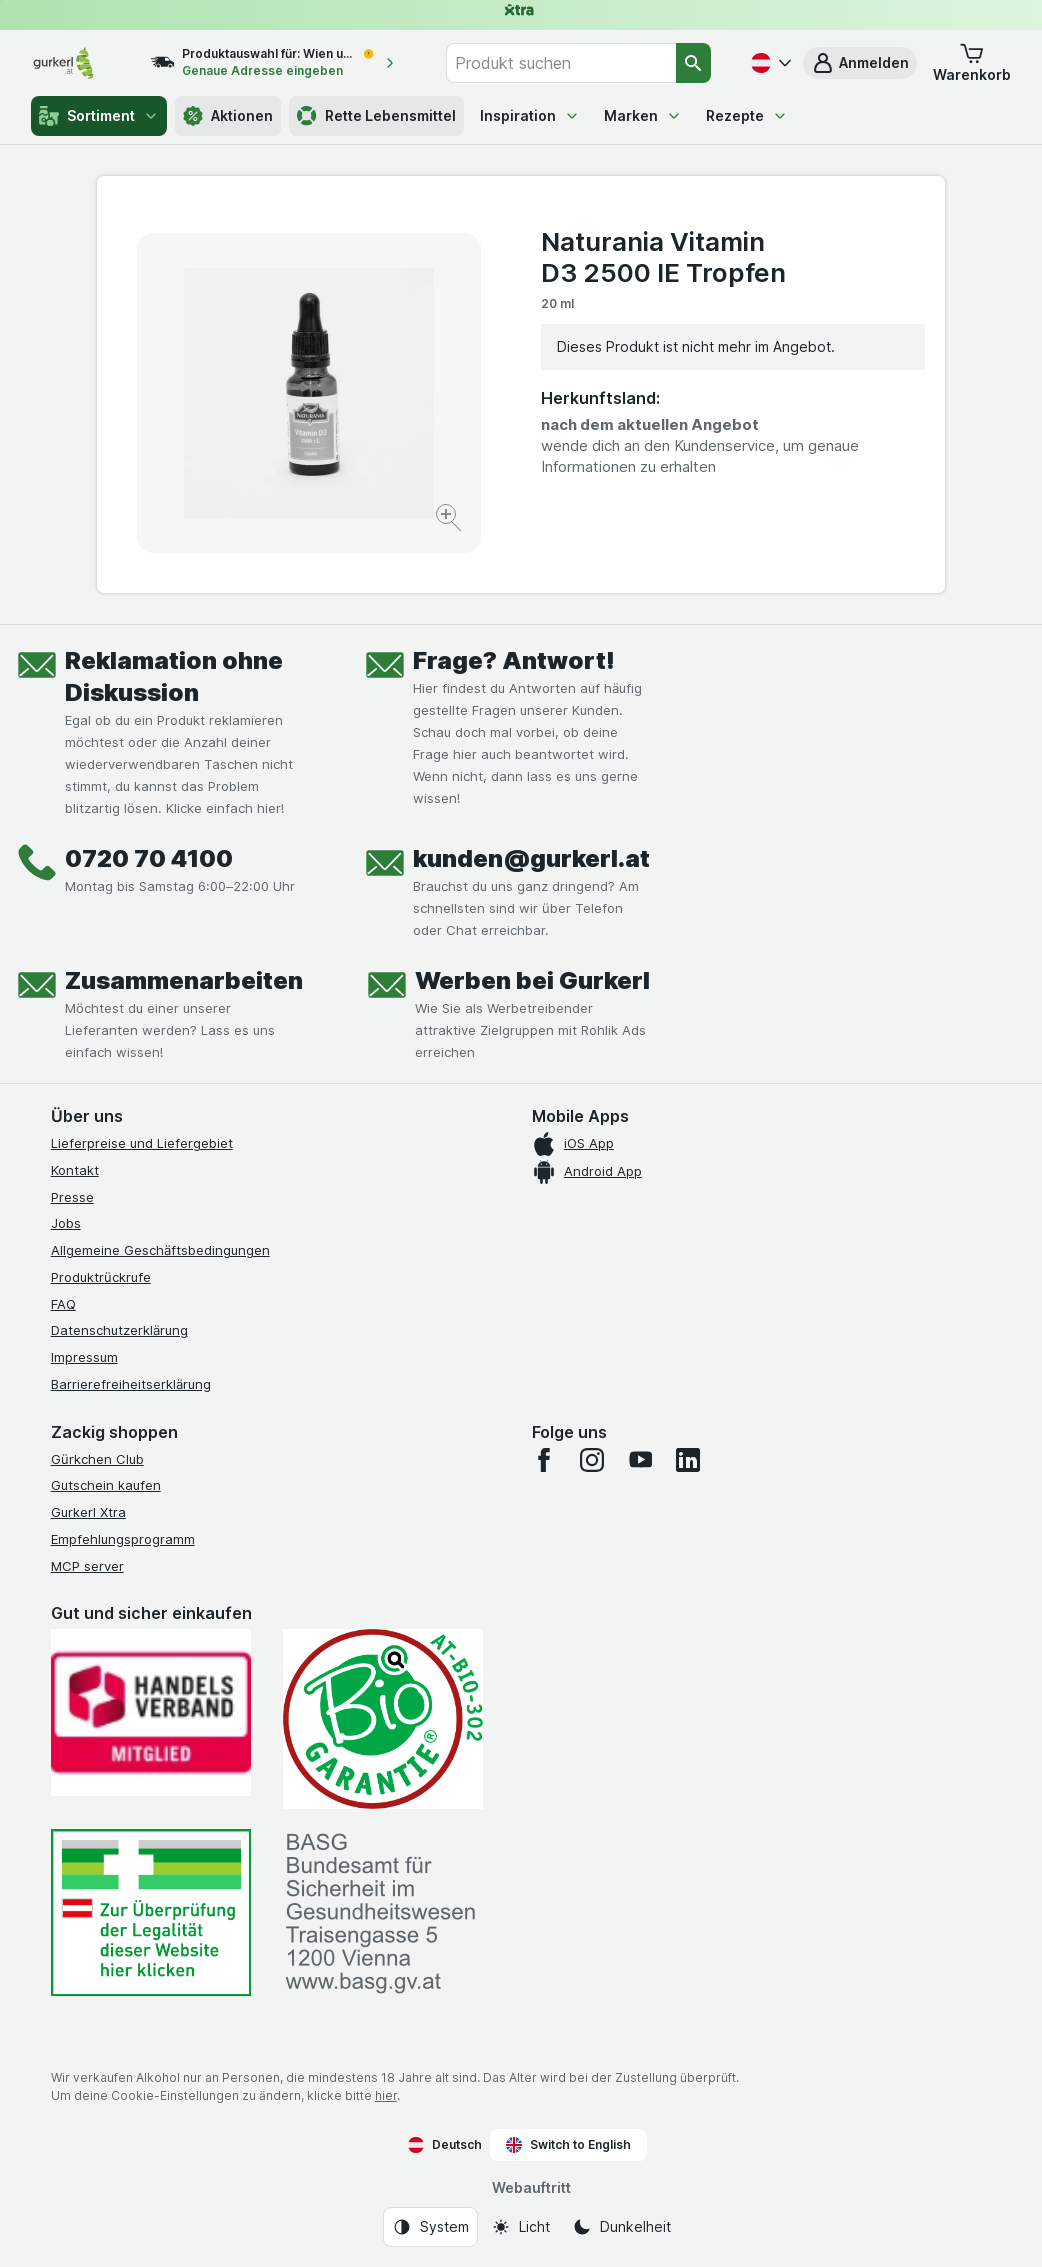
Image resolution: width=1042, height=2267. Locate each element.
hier (386, 2095)
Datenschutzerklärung (119, 1330)
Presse (72, 1197)
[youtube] (640, 1460)
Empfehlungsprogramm (123, 1539)
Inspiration (530, 115)
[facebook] (544, 1460)
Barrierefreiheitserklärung (131, 1384)
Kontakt (75, 1170)
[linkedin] (688, 1460)
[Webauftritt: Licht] (520, 2227)
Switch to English (568, 2145)
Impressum (84, 1357)
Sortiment (99, 116)
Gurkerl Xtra (88, 1512)
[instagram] (592, 1460)
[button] (860, 63)
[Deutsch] (769, 63)
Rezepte (747, 115)
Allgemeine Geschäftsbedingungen (160, 1250)
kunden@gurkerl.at (531, 858)
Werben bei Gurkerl (532, 980)
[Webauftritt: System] (430, 2227)
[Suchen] (693, 63)
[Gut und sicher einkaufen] (383, 1719)
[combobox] (561, 63)
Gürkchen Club (97, 1459)
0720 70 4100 (149, 858)
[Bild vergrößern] (450, 520)
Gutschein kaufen (106, 1485)
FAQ (63, 1304)
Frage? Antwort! (514, 660)
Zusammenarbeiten (184, 980)
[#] (151, 1912)
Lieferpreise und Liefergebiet (142, 1143)
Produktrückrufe (101, 1277)
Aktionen (228, 116)
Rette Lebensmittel (376, 116)
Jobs (66, 1223)
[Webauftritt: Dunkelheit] (621, 2227)
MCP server (87, 1566)
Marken (643, 115)
